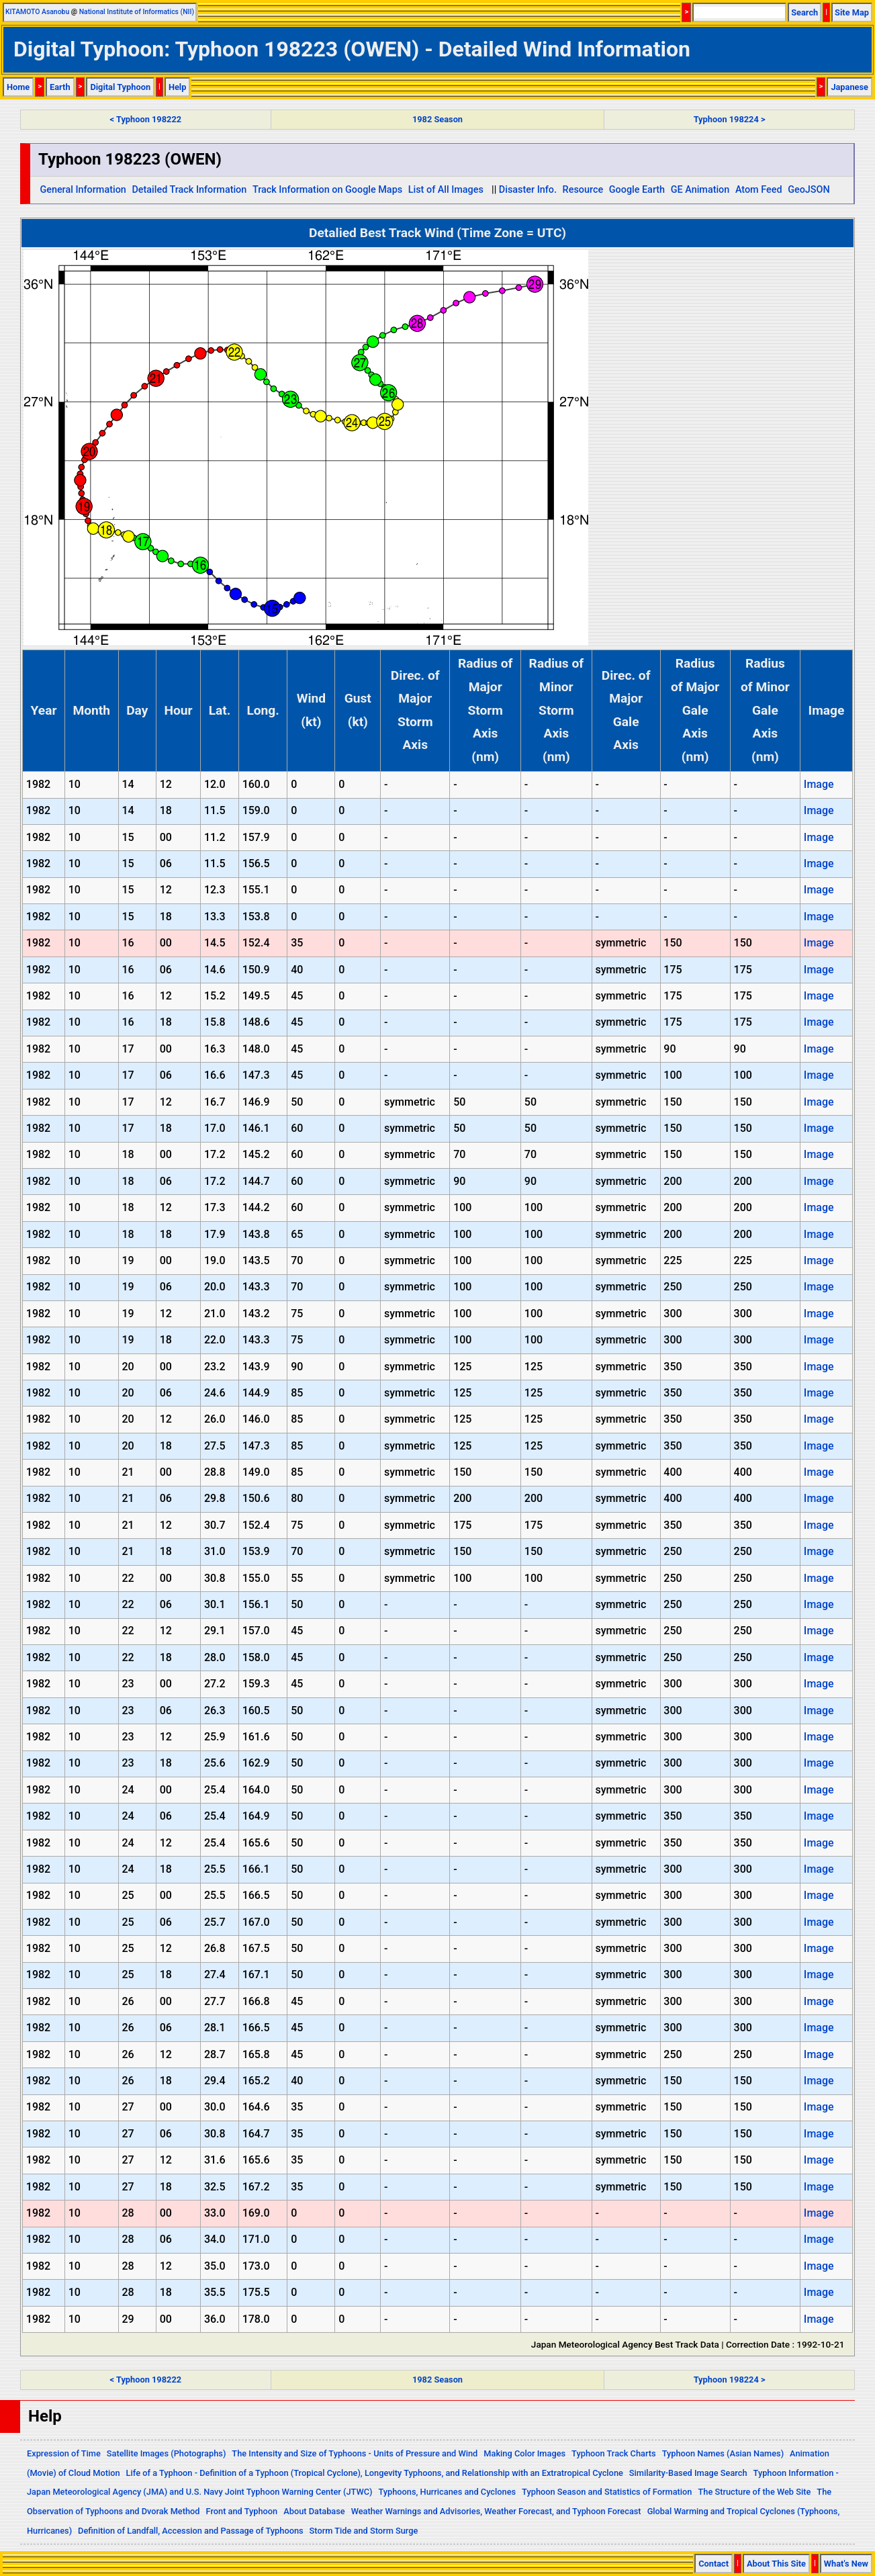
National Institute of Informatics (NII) (136, 11)
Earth (60, 87)
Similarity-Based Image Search (688, 2473)
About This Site (776, 2564)
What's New (846, 2564)
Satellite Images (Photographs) (166, 2453)
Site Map (852, 12)
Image (819, 784)
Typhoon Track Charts (613, 2453)
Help (178, 87)
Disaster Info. (528, 189)
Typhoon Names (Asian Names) (723, 2453)
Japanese (849, 87)
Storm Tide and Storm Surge (364, 2531)
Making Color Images (524, 2453)
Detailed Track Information (189, 189)
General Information (83, 189)
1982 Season (437, 119)
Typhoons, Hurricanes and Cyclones (447, 2492)
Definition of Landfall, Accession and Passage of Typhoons (191, 2531)
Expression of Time (64, 2453)
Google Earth (637, 189)
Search (804, 12)
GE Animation (700, 189)
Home (18, 87)
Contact (713, 2564)
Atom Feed (758, 189)
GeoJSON (809, 189)
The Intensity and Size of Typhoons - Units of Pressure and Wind (354, 2453)
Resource (583, 189)
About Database (313, 2511)
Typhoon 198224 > (730, 119)
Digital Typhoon (120, 87)
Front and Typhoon (242, 2511)
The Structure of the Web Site (754, 2492)
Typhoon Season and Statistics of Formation (607, 2492)
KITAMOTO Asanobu (37, 11)
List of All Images (445, 189)
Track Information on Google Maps (327, 189)
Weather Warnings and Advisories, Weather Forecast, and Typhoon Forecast (496, 2511)
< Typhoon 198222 (145, 119)
